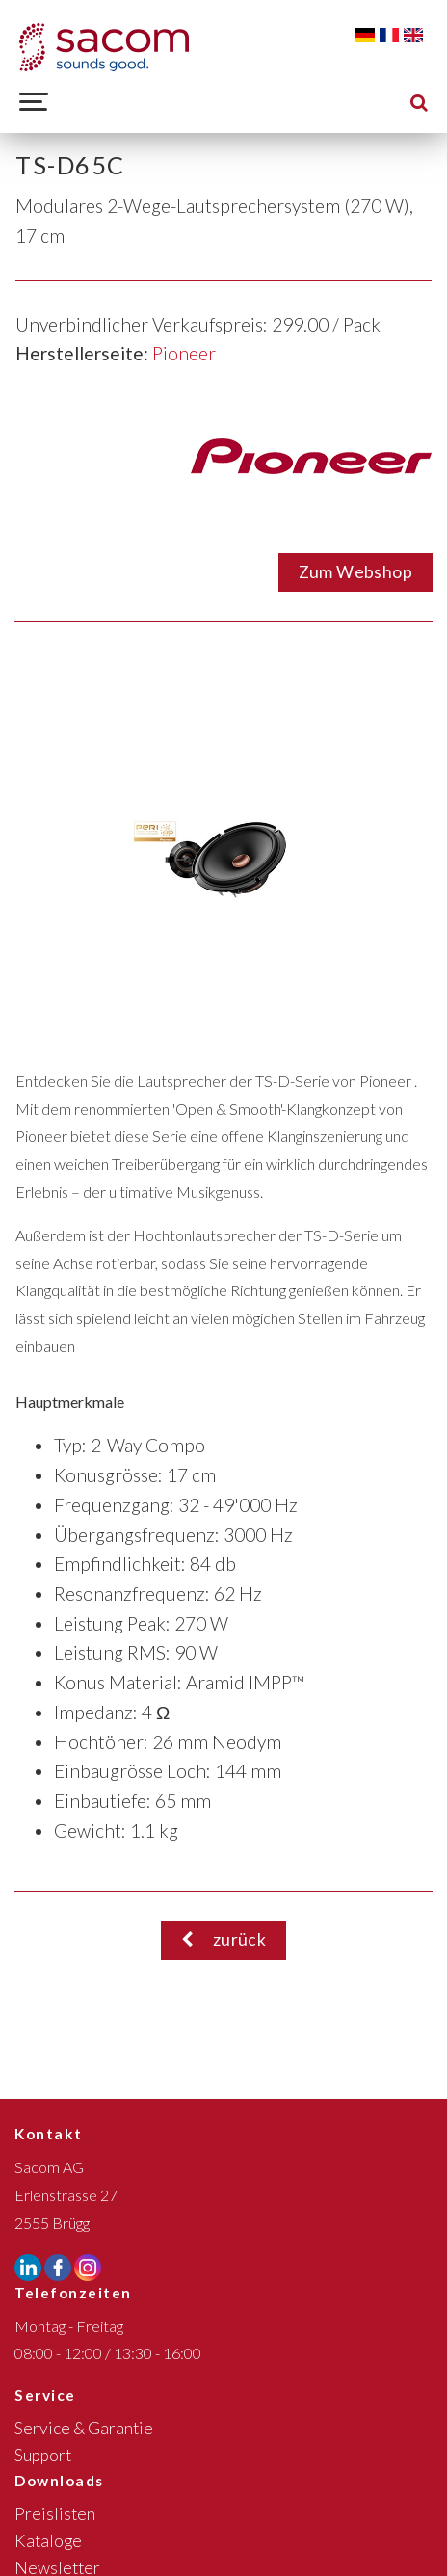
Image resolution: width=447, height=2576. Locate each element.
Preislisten (54, 2514)
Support (42, 2455)
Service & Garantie (83, 2428)
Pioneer (184, 353)
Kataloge (48, 2541)
